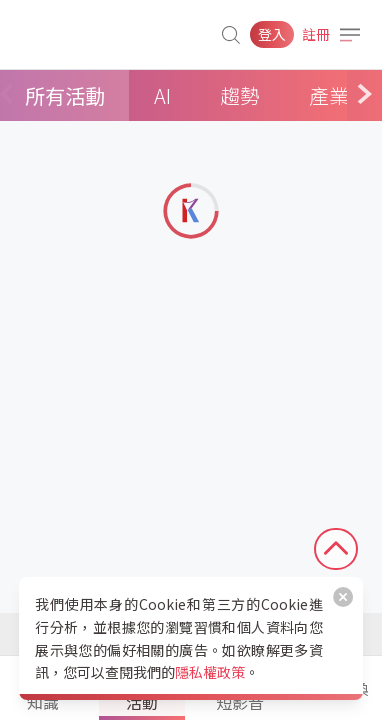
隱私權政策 (210, 672)
